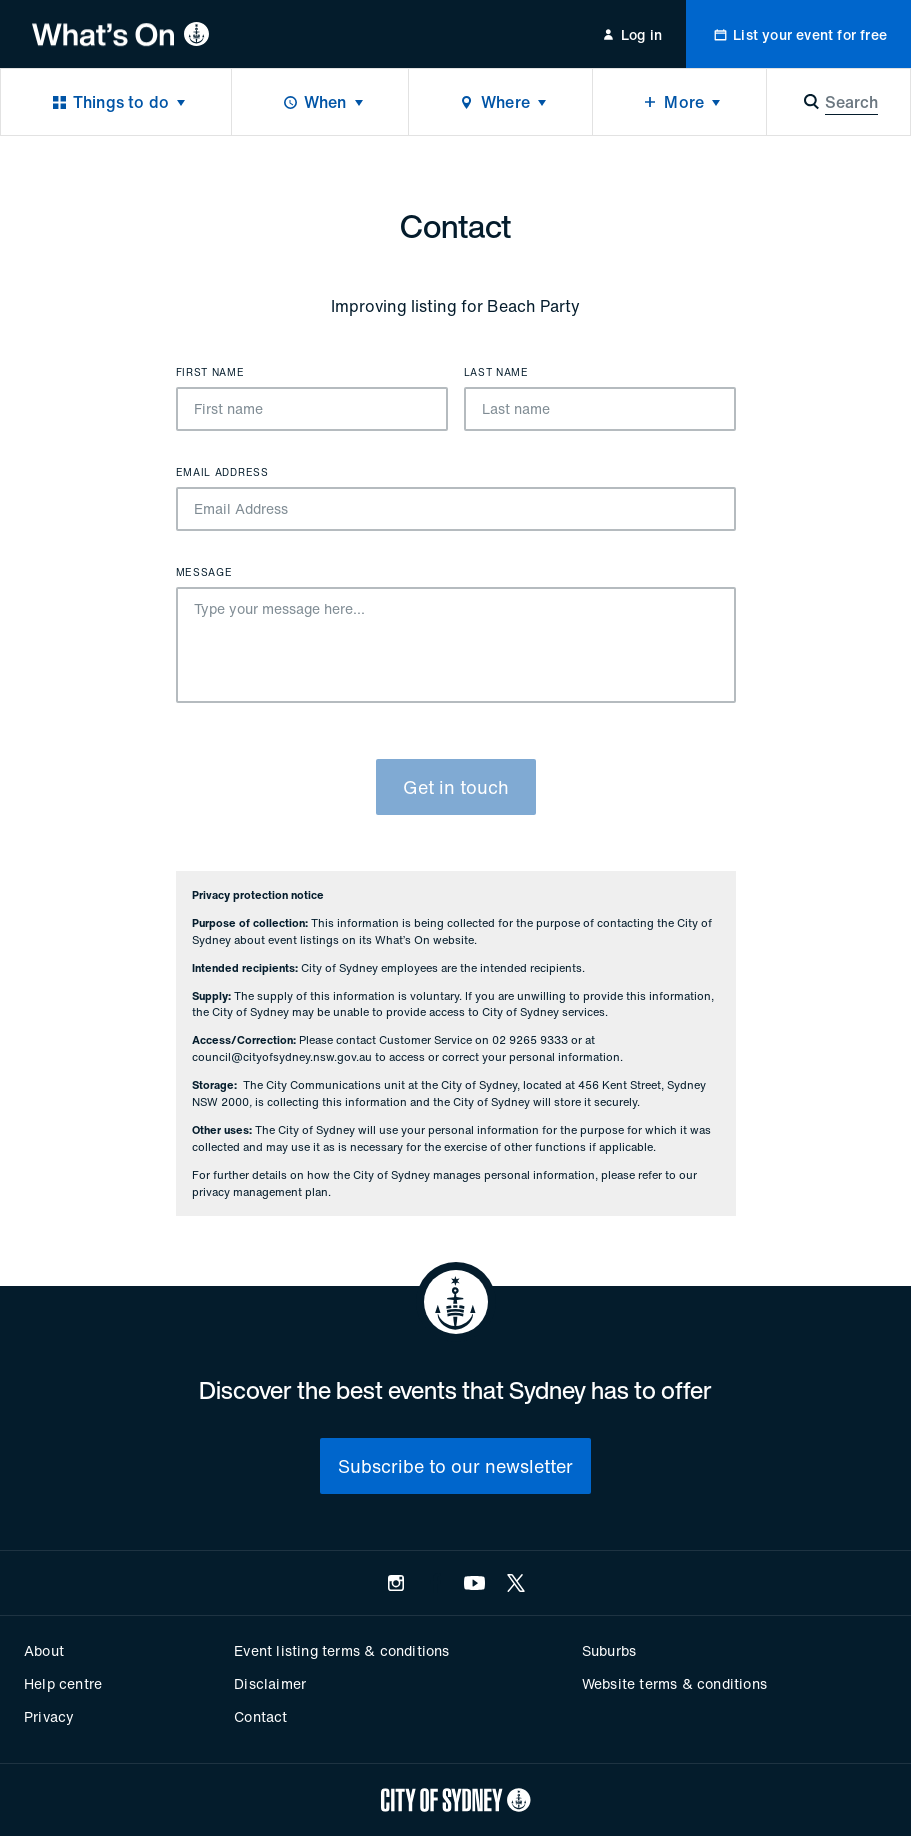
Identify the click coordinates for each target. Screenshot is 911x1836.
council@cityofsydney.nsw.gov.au (282, 1057)
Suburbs (609, 1650)
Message (204, 573)
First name (210, 373)
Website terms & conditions (674, 1683)
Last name (496, 373)
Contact (260, 1716)
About (44, 1650)
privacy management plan (260, 1192)
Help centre (63, 1683)
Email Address (222, 473)
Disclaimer (270, 1683)
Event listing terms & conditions (341, 1650)
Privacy (49, 1716)
